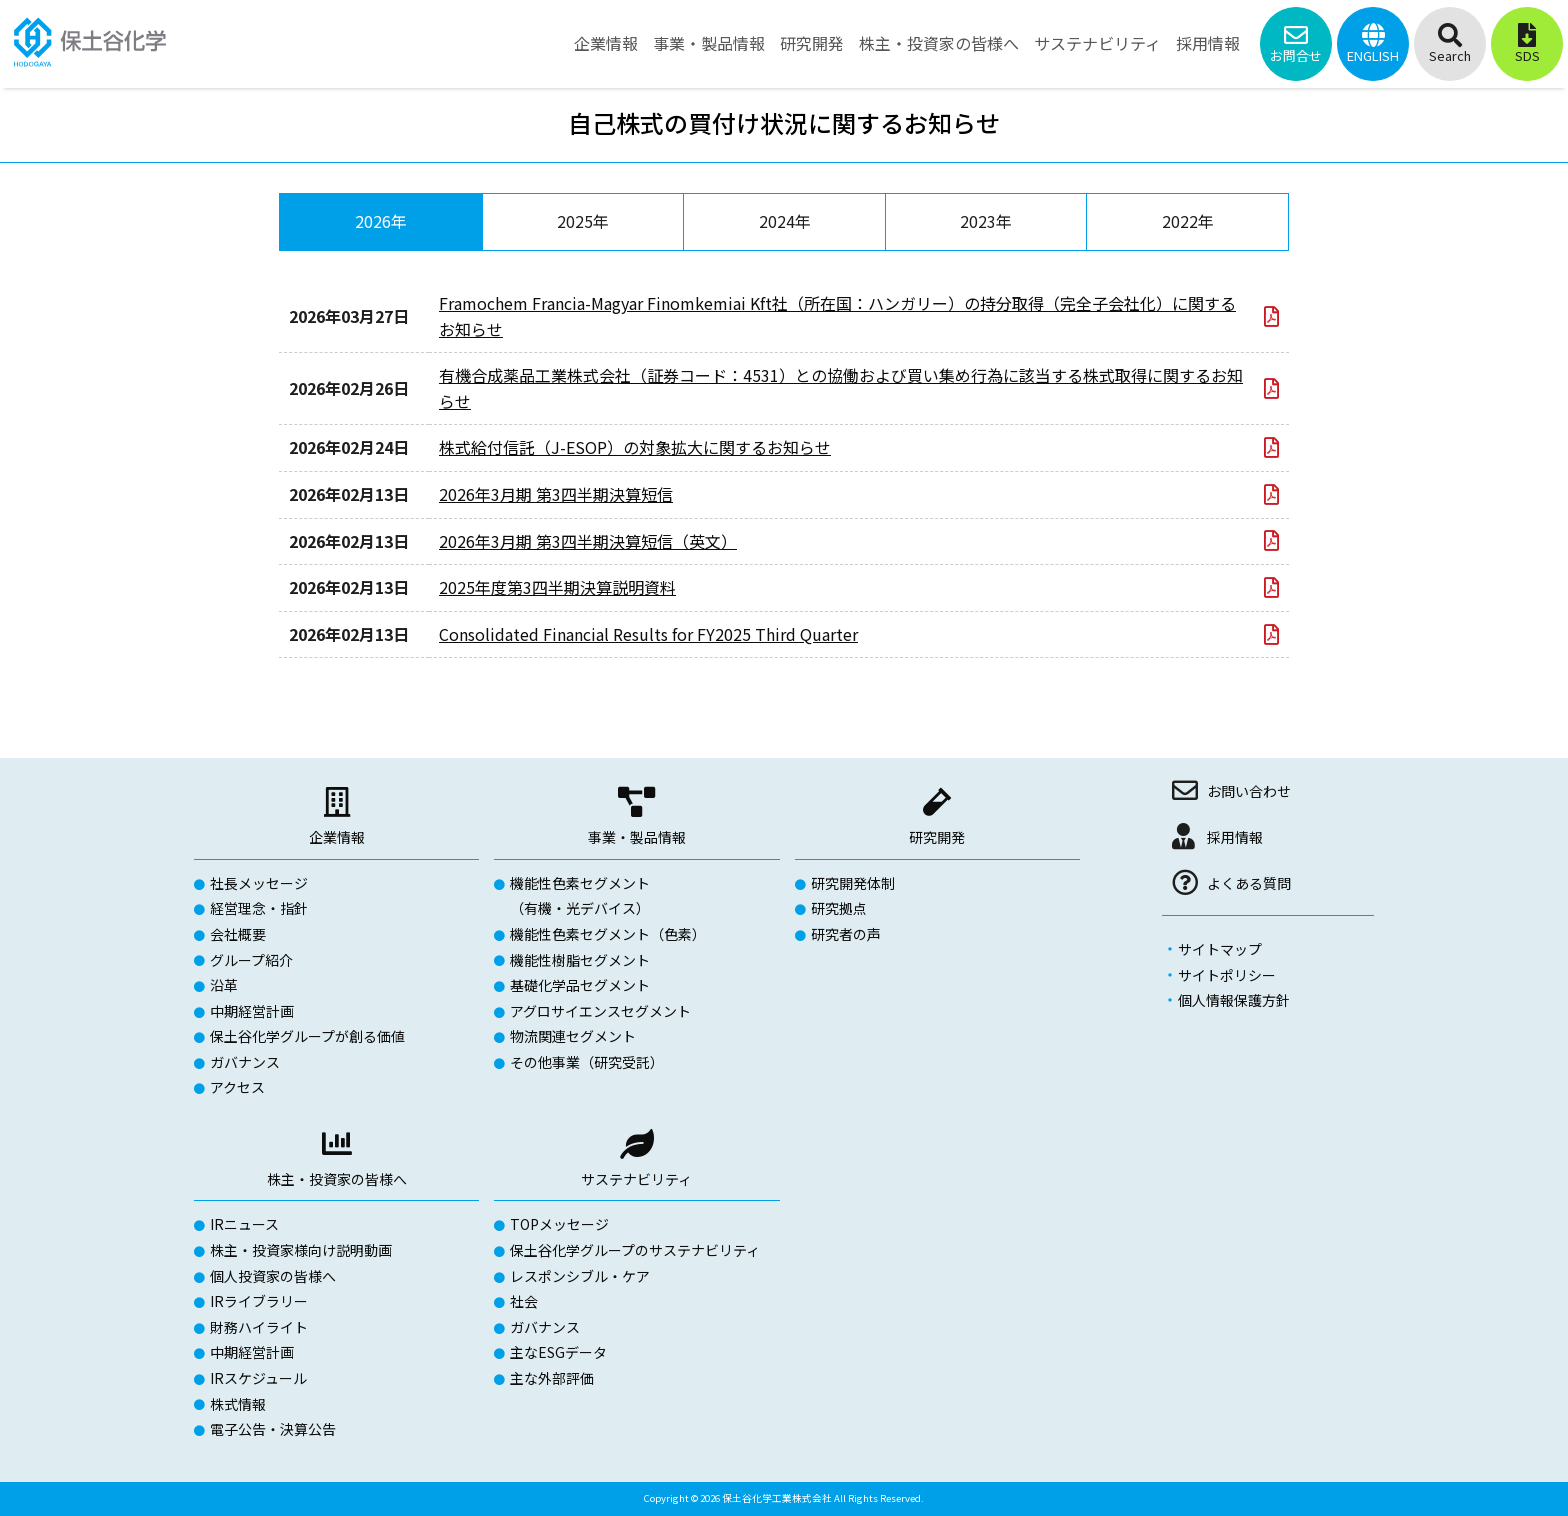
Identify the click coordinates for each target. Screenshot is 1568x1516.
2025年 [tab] (583, 221)
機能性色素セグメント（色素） (608, 934)
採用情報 (1235, 837)
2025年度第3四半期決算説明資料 (557, 587)
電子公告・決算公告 (273, 1429)
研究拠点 (839, 908)
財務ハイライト (259, 1327)
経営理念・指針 (259, 908)
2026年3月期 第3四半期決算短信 (556, 494)
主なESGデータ (558, 1352)
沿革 (224, 985)
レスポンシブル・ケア (580, 1276)
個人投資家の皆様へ (273, 1276)
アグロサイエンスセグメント (600, 1011)
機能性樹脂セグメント (580, 960)
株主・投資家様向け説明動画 (301, 1250)
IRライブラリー (259, 1301)
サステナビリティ (636, 1179)
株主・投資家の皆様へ (337, 1179)
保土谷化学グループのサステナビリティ (635, 1250)
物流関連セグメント (573, 1036)
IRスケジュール (258, 1378)
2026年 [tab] (381, 221)
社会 (524, 1301)
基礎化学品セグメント (580, 985)
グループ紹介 (251, 960)
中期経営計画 (252, 1011)
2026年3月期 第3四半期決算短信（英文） (588, 541)
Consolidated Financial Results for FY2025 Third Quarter (648, 634)
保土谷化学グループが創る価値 (307, 1036)
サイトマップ (1220, 949)
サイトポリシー (1227, 975)
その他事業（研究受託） (587, 1062)
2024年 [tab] (785, 221)
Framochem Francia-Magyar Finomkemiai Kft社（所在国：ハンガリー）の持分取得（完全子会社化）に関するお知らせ (837, 316)
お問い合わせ (1249, 791)
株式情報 (238, 1404)
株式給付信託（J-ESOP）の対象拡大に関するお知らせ (635, 447)
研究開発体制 (853, 883)
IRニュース (244, 1224)
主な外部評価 (552, 1378)
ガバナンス (245, 1062)
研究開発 (937, 837)
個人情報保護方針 (1234, 1000)
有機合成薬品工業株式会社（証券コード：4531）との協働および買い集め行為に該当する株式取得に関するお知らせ (841, 388)
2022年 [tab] (1188, 221)
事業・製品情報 (637, 837)
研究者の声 (846, 934)
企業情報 (337, 837)
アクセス (237, 1087)
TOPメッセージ (559, 1224)
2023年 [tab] (986, 221)
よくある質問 (1249, 883)
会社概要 (238, 934)
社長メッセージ (259, 883)
